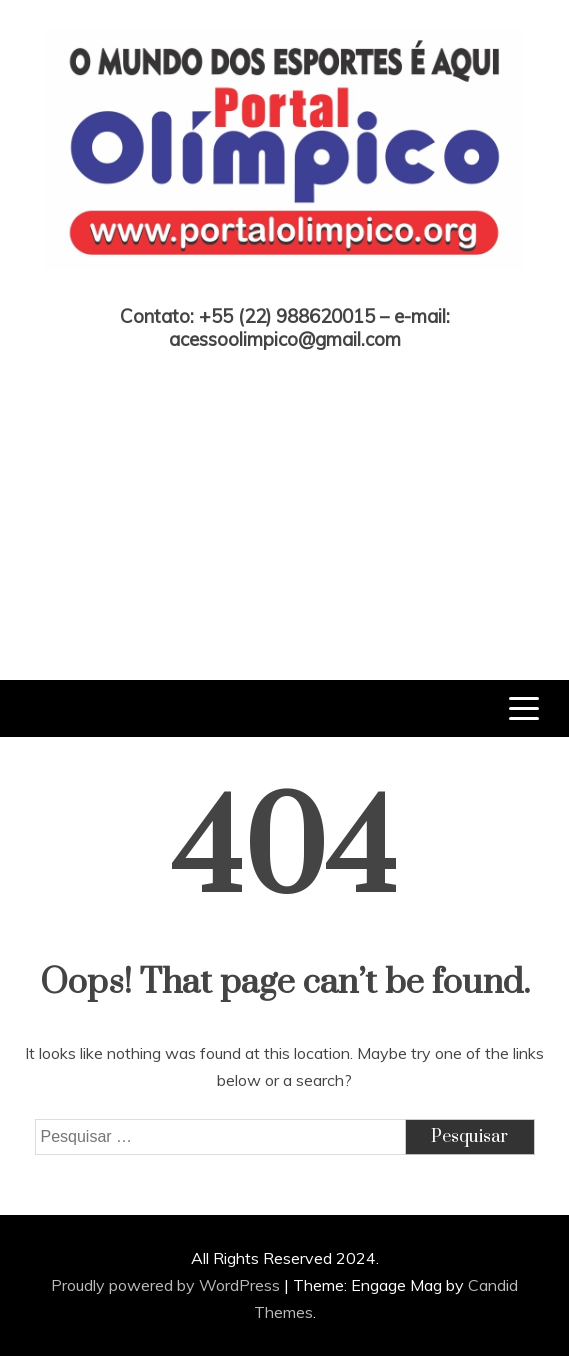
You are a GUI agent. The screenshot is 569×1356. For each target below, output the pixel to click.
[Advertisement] (284, 500)
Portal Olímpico (284, 289)
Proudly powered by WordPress (167, 1285)
